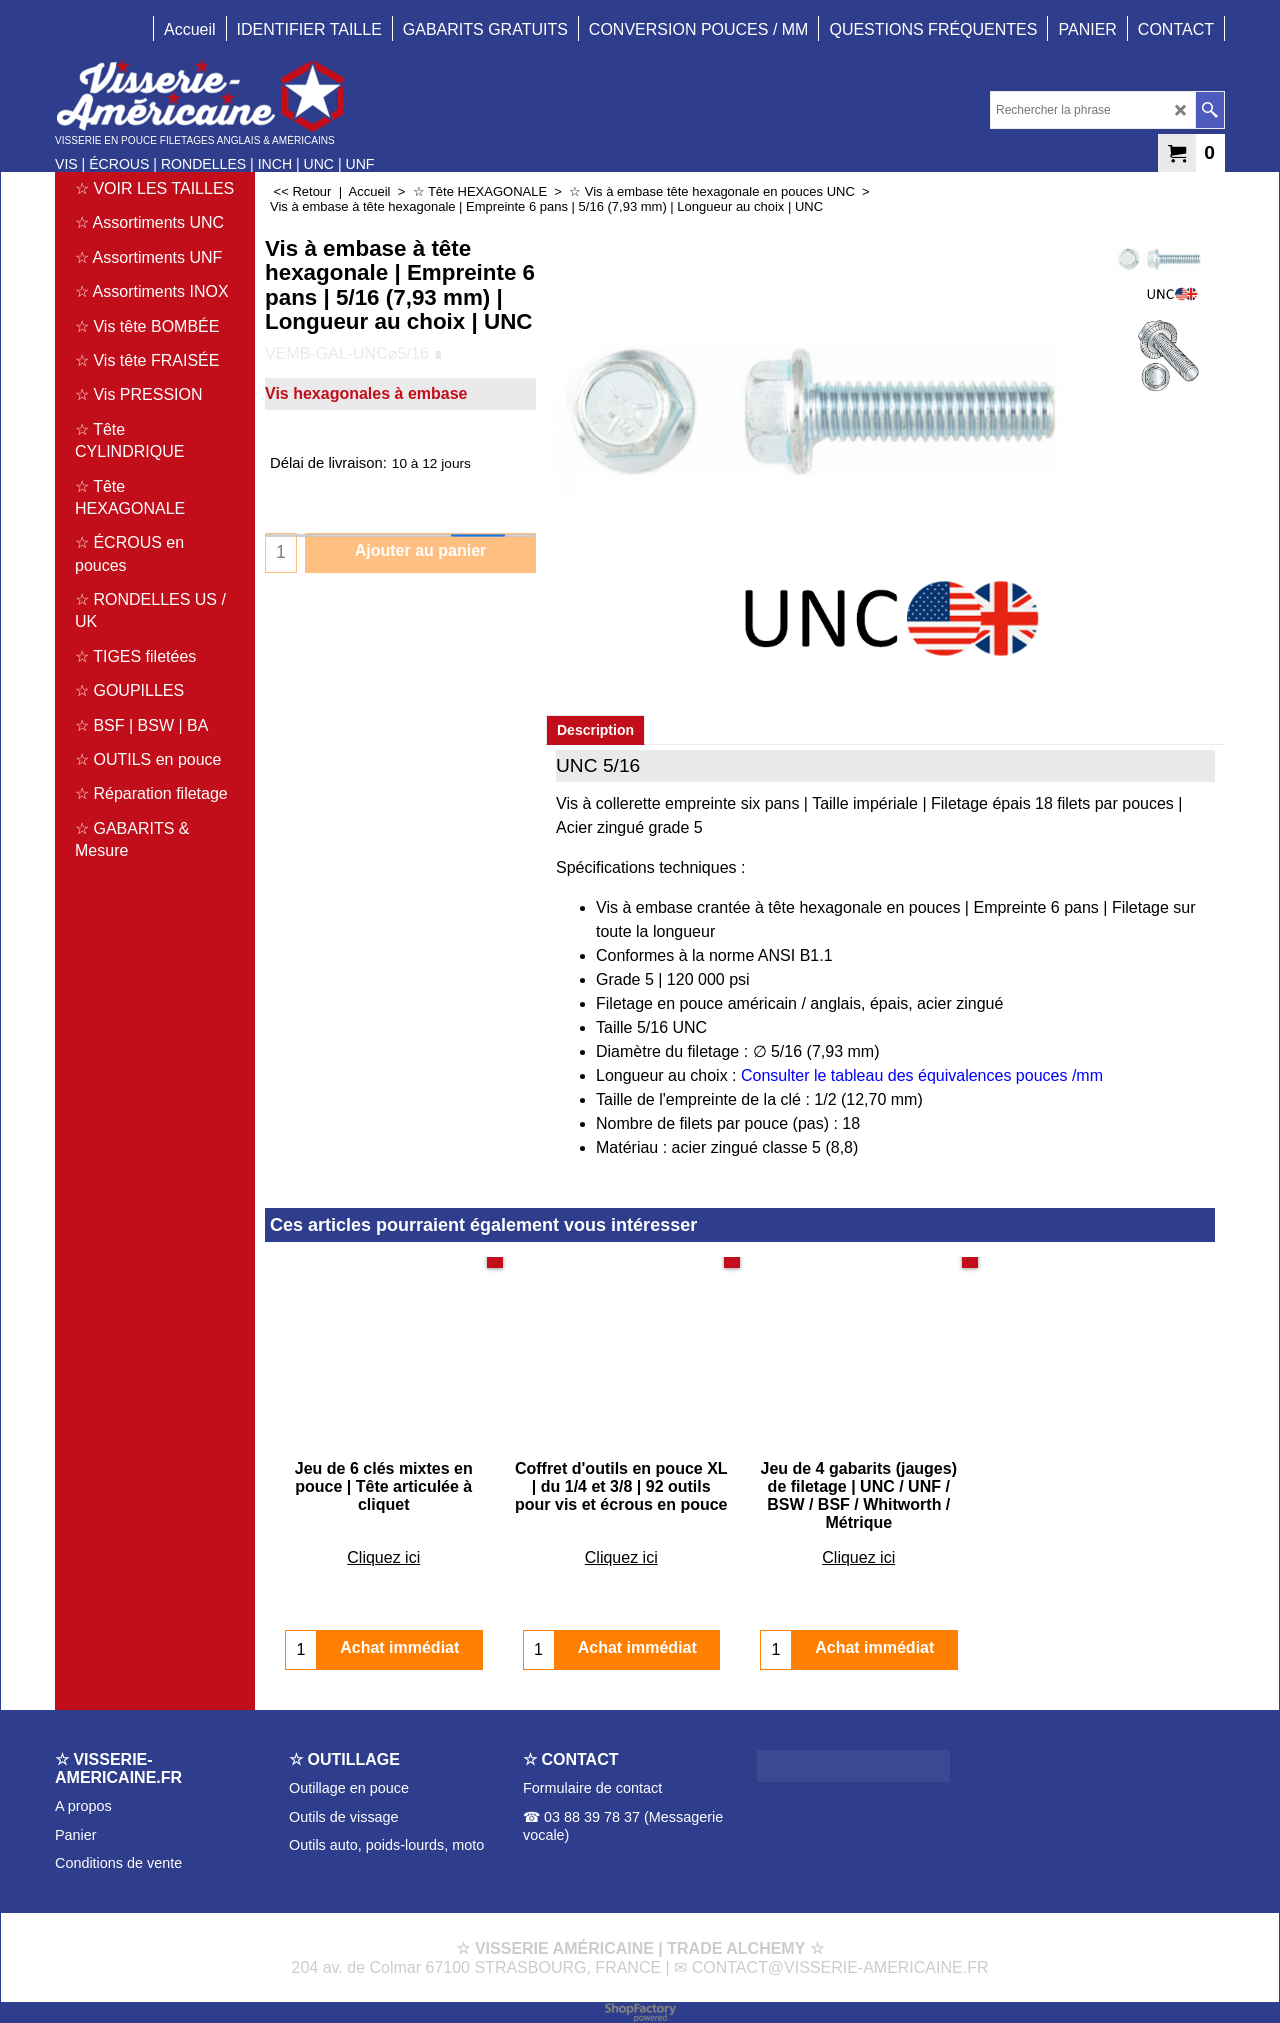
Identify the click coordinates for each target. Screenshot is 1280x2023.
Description (595, 730)
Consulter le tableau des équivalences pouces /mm (922, 1075)
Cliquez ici (383, 1539)
